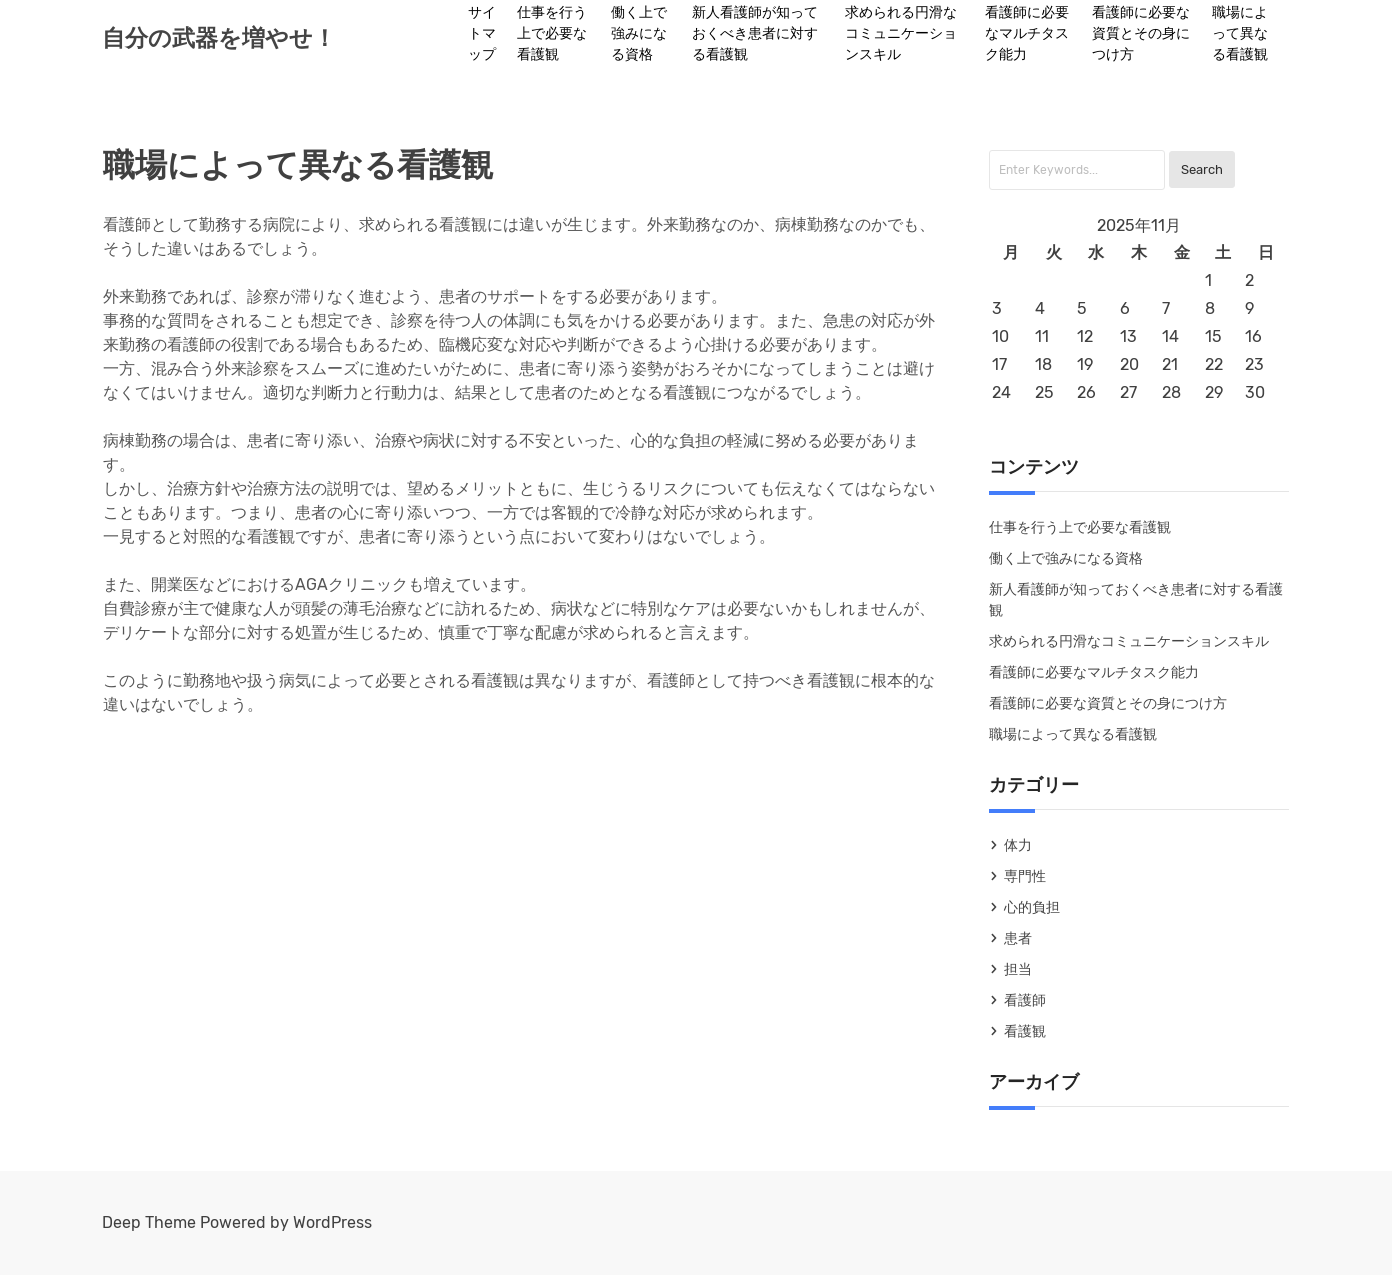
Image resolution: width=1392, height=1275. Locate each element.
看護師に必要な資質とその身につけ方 (1141, 33)
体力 (1018, 845)
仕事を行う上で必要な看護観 (552, 33)
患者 (1018, 938)
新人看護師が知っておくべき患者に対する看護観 (755, 33)
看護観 (1025, 1031)
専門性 (1025, 876)
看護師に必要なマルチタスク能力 (1027, 33)
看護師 (1025, 1000)
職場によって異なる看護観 (1240, 33)
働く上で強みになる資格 (639, 33)
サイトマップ (482, 33)
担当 (1018, 969)
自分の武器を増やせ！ (219, 38)
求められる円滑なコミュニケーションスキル (901, 33)
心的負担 (1032, 907)
